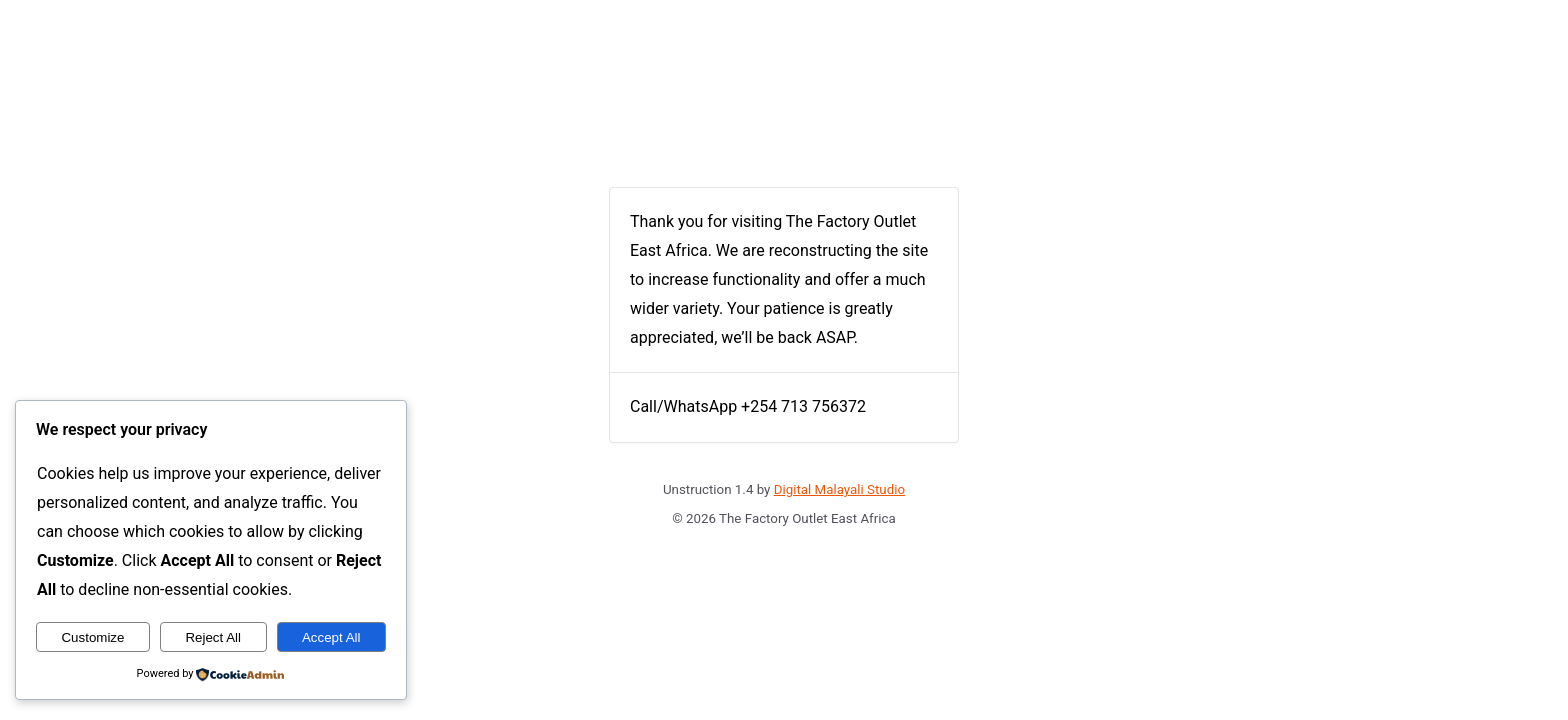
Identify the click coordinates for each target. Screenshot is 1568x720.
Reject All (213, 637)
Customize (92, 637)
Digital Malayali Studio (839, 489)
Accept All (331, 637)
